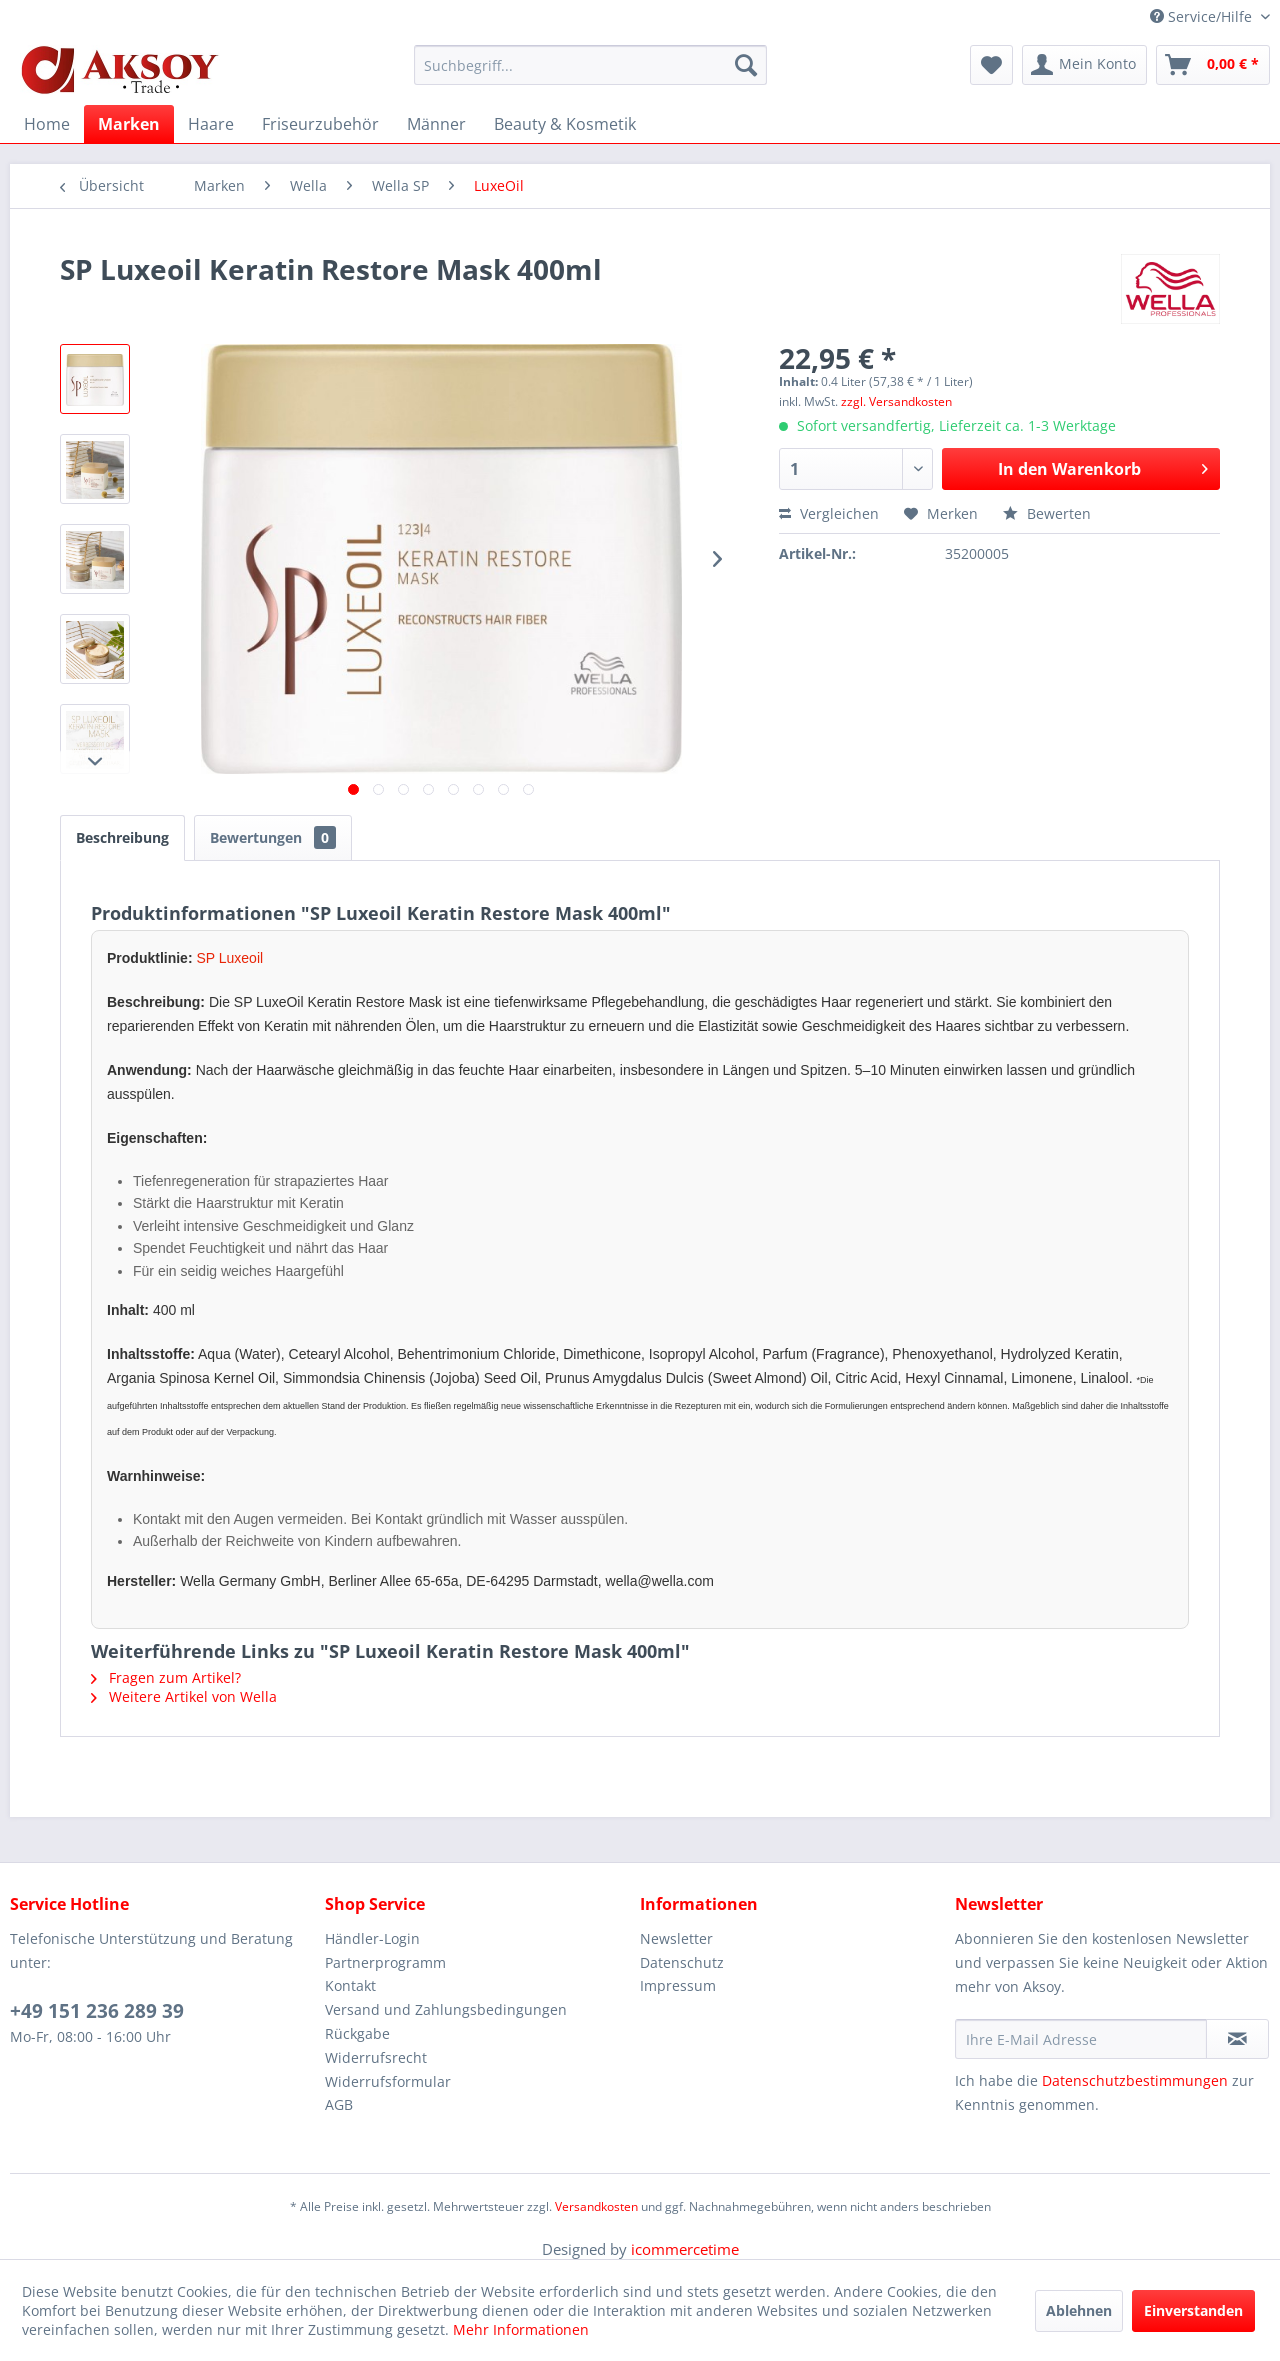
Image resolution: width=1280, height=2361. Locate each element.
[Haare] (211, 124)
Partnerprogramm (385, 1962)
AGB (339, 2104)
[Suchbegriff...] (590, 65)
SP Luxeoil (229, 958)
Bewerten (1047, 513)
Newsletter (676, 1938)
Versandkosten (596, 2206)
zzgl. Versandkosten (896, 401)
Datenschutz (682, 1962)
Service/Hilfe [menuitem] (1203, 16)
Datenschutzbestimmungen (1135, 2080)
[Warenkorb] (1213, 65)
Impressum (678, 1985)
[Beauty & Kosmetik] (565, 124)
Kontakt (350, 1985)
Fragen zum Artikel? (166, 1677)
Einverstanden (1193, 2310)
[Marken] (129, 124)
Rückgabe (357, 2033)
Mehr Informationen (521, 2329)
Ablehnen (1079, 2310)
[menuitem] (590, 65)
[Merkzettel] (991, 65)
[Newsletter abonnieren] (1237, 2039)
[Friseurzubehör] (320, 124)
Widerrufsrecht (376, 2057)
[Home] (47, 124)
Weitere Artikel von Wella (184, 1696)
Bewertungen (273, 837)
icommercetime (685, 2249)
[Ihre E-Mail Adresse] (1081, 2039)
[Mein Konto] (1084, 65)
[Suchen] (746, 65)
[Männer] (436, 124)
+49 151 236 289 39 (97, 2011)
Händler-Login (372, 1938)
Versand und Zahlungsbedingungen (446, 2009)
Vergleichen (829, 513)
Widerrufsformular (388, 2081)
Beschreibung (122, 837)
